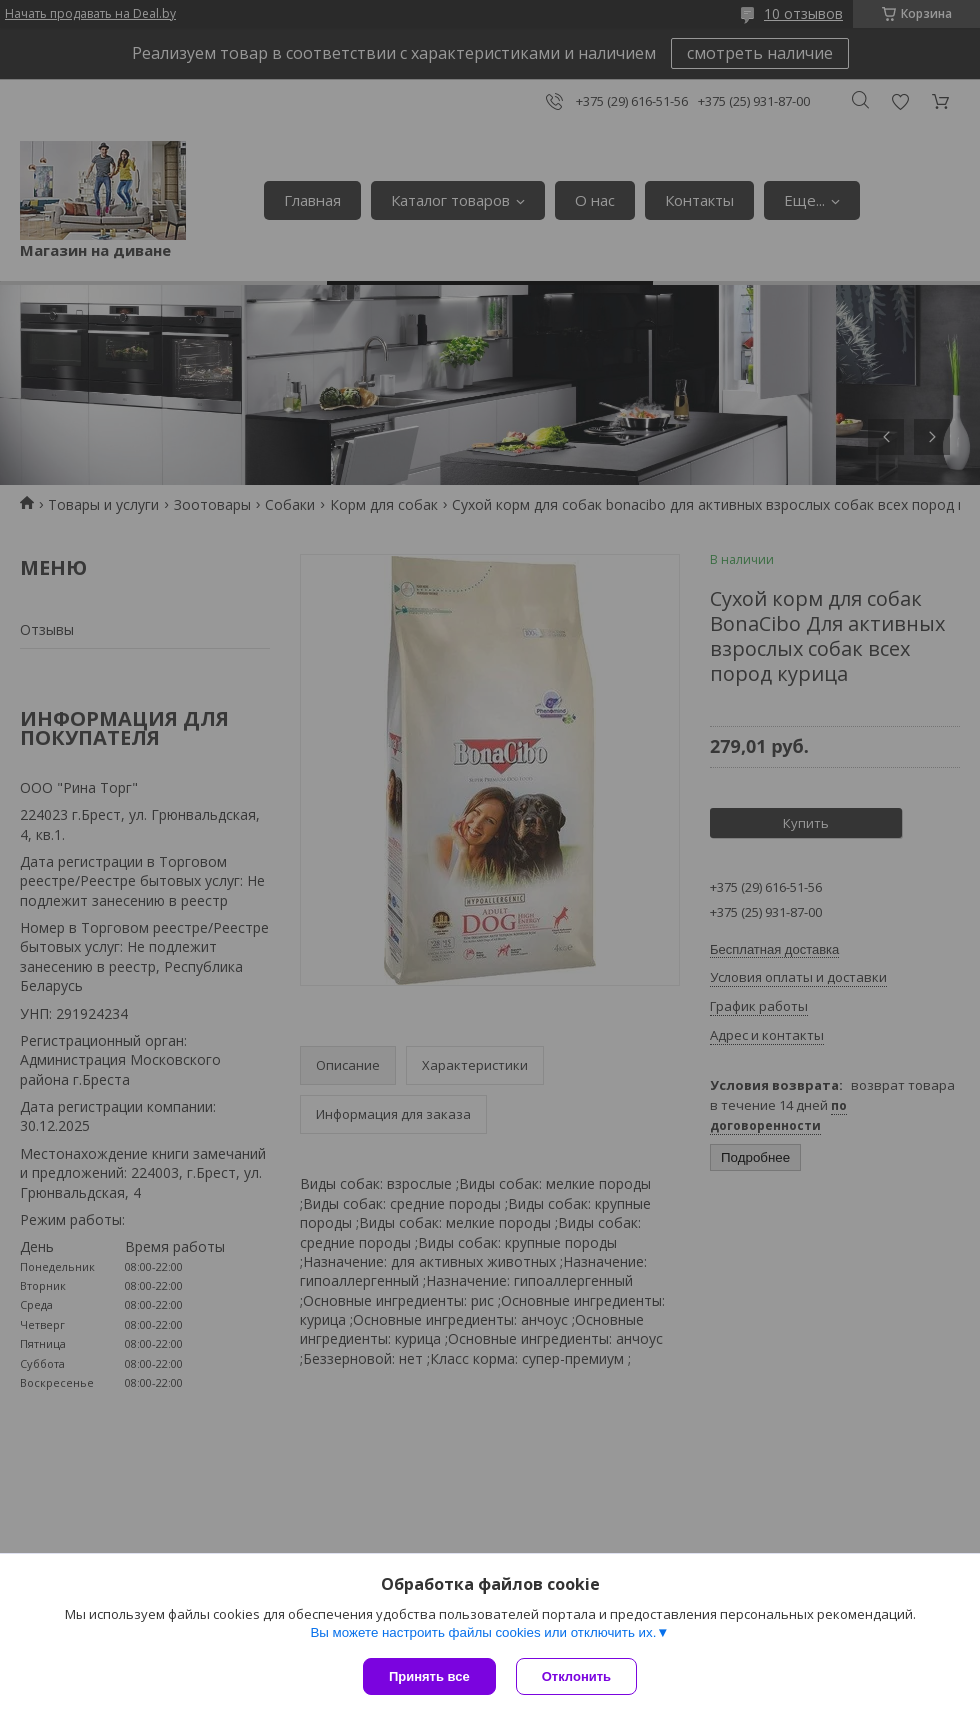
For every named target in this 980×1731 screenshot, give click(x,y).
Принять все (429, 1676)
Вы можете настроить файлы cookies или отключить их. (483, 1632)
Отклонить (576, 1676)
